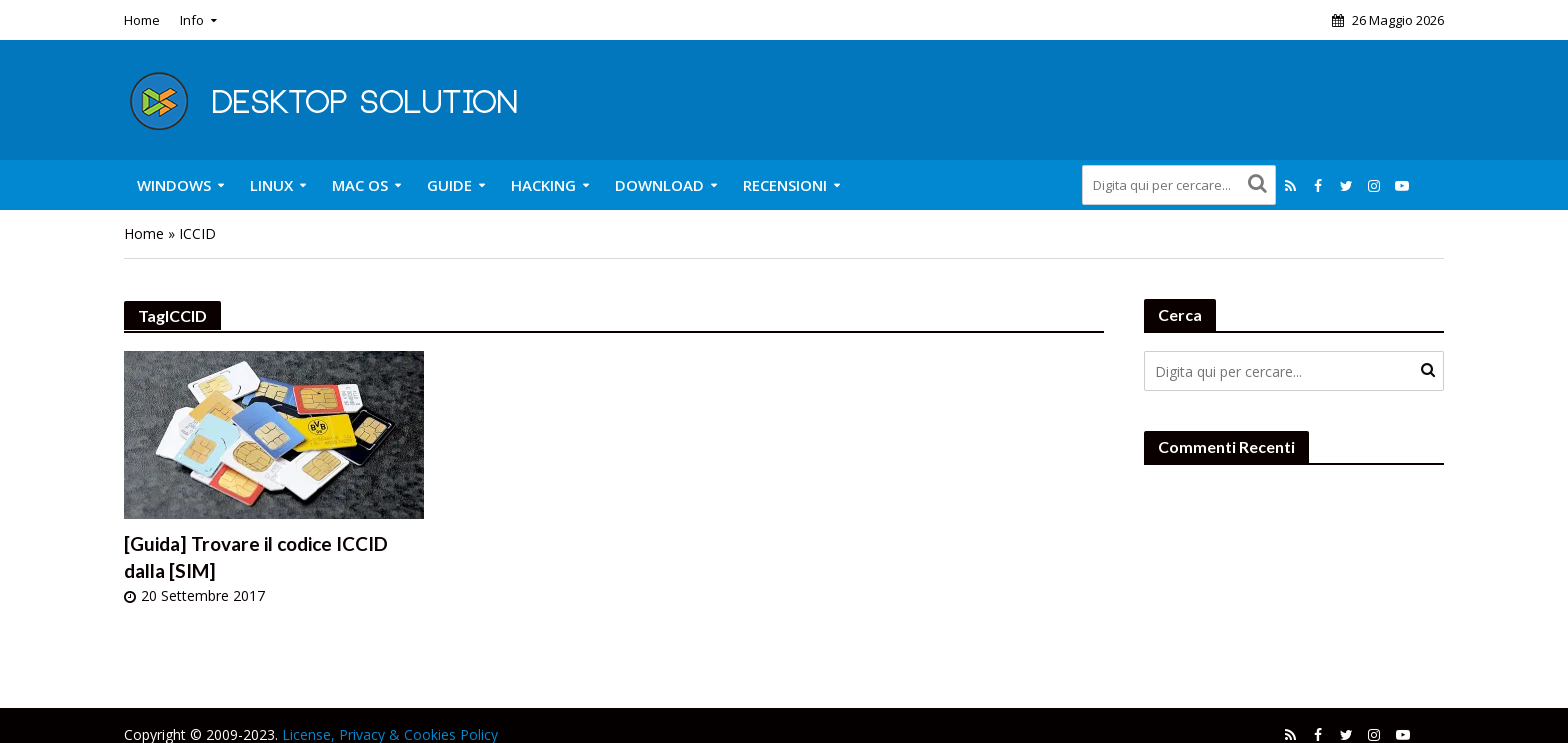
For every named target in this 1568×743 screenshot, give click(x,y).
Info (192, 20)
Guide (449, 185)
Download (659, 185)
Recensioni (785, 185)
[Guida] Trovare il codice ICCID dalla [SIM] (256, 557)
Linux (271, 185)
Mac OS (360, 185)
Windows (174, 185)
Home (142, 20)
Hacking (543, 185)
